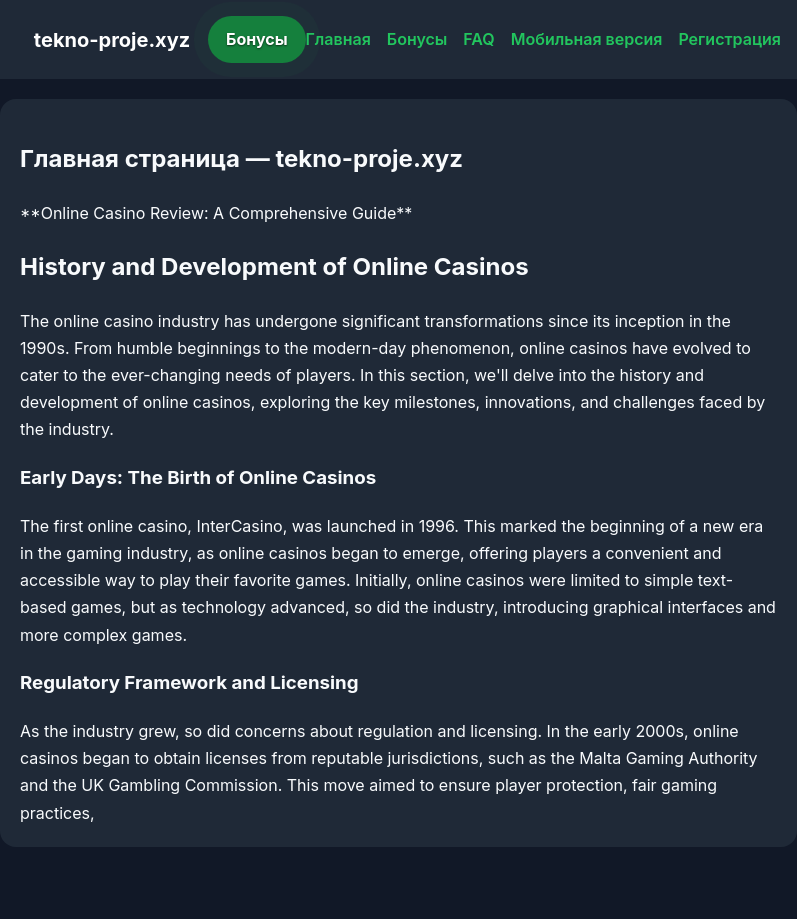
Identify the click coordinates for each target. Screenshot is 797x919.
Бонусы (257, 39)
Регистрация (729, 39)
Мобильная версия (587, 39)
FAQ (478, 39)
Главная (338, 39)
